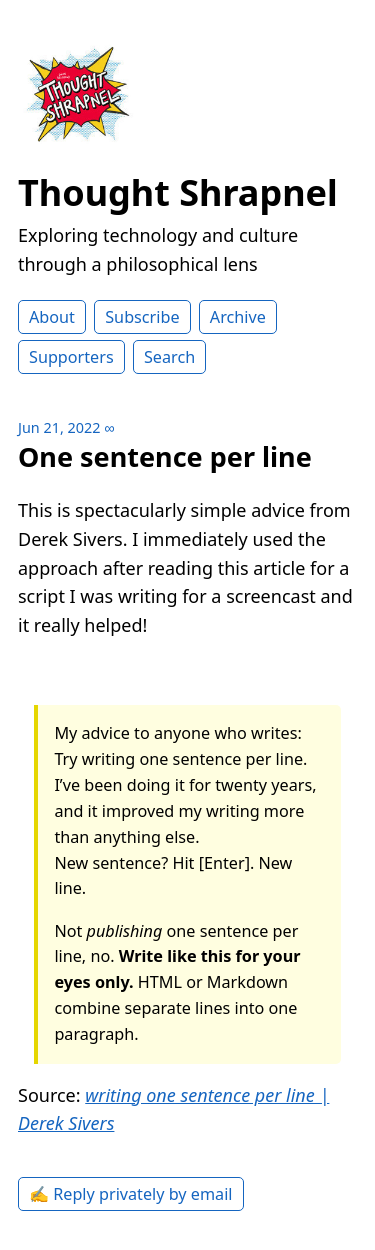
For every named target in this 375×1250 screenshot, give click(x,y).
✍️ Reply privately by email (131, 1194)
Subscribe (142, 317)
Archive (238, 317)
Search (169, 357)
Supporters (71, 357)
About (52, 317)
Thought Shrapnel (178, 192)
